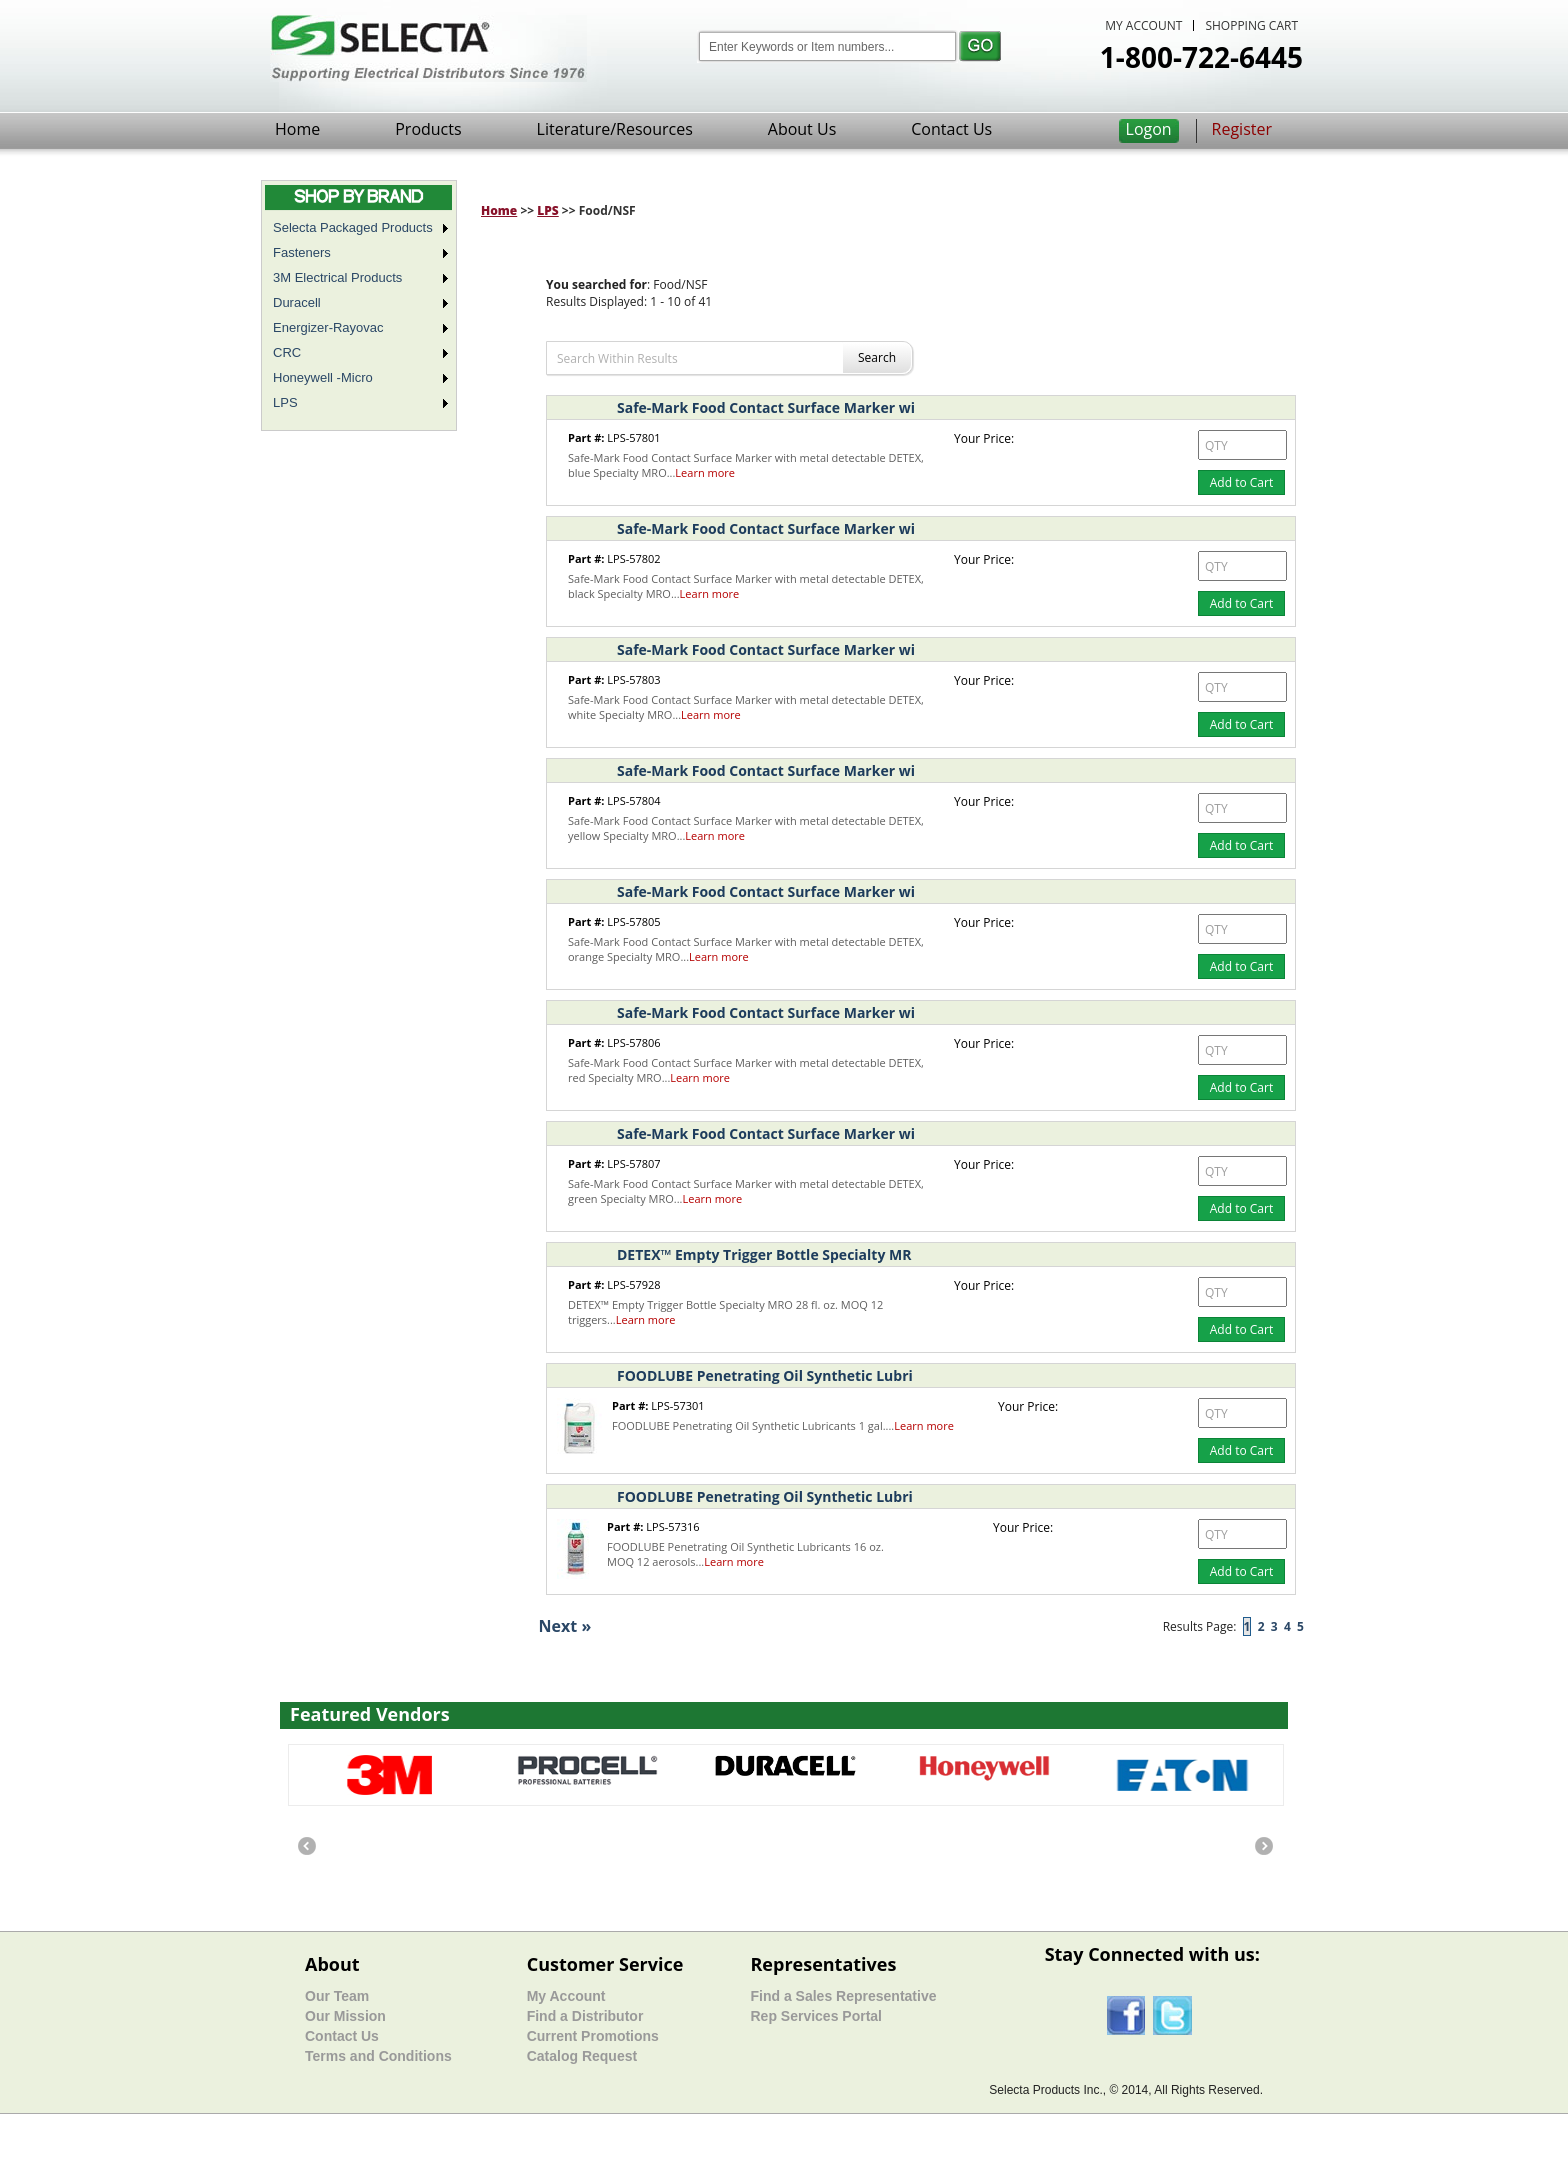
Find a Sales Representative (843, 1996)
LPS (548, 210)
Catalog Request (582, 2056)
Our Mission (345, 2016)
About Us (802, 129)
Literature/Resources (615, 129)
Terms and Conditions (378, 2056)
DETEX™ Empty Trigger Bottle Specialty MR (764, 1254)
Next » (565, 1626)
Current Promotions (593, 2036)
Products (428, 129)
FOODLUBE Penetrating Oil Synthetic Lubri (765, 1375)
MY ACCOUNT (1143, 25)
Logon (1149, 129)
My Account (566, 1996)
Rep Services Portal (816, 2016)
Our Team (337, 1996)
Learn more (705, 472)
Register (1242, 129)
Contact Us (951, 129)
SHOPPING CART (1251, 25)
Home (297, 129)
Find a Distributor (585, 2016)
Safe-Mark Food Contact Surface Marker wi (766, 407)
